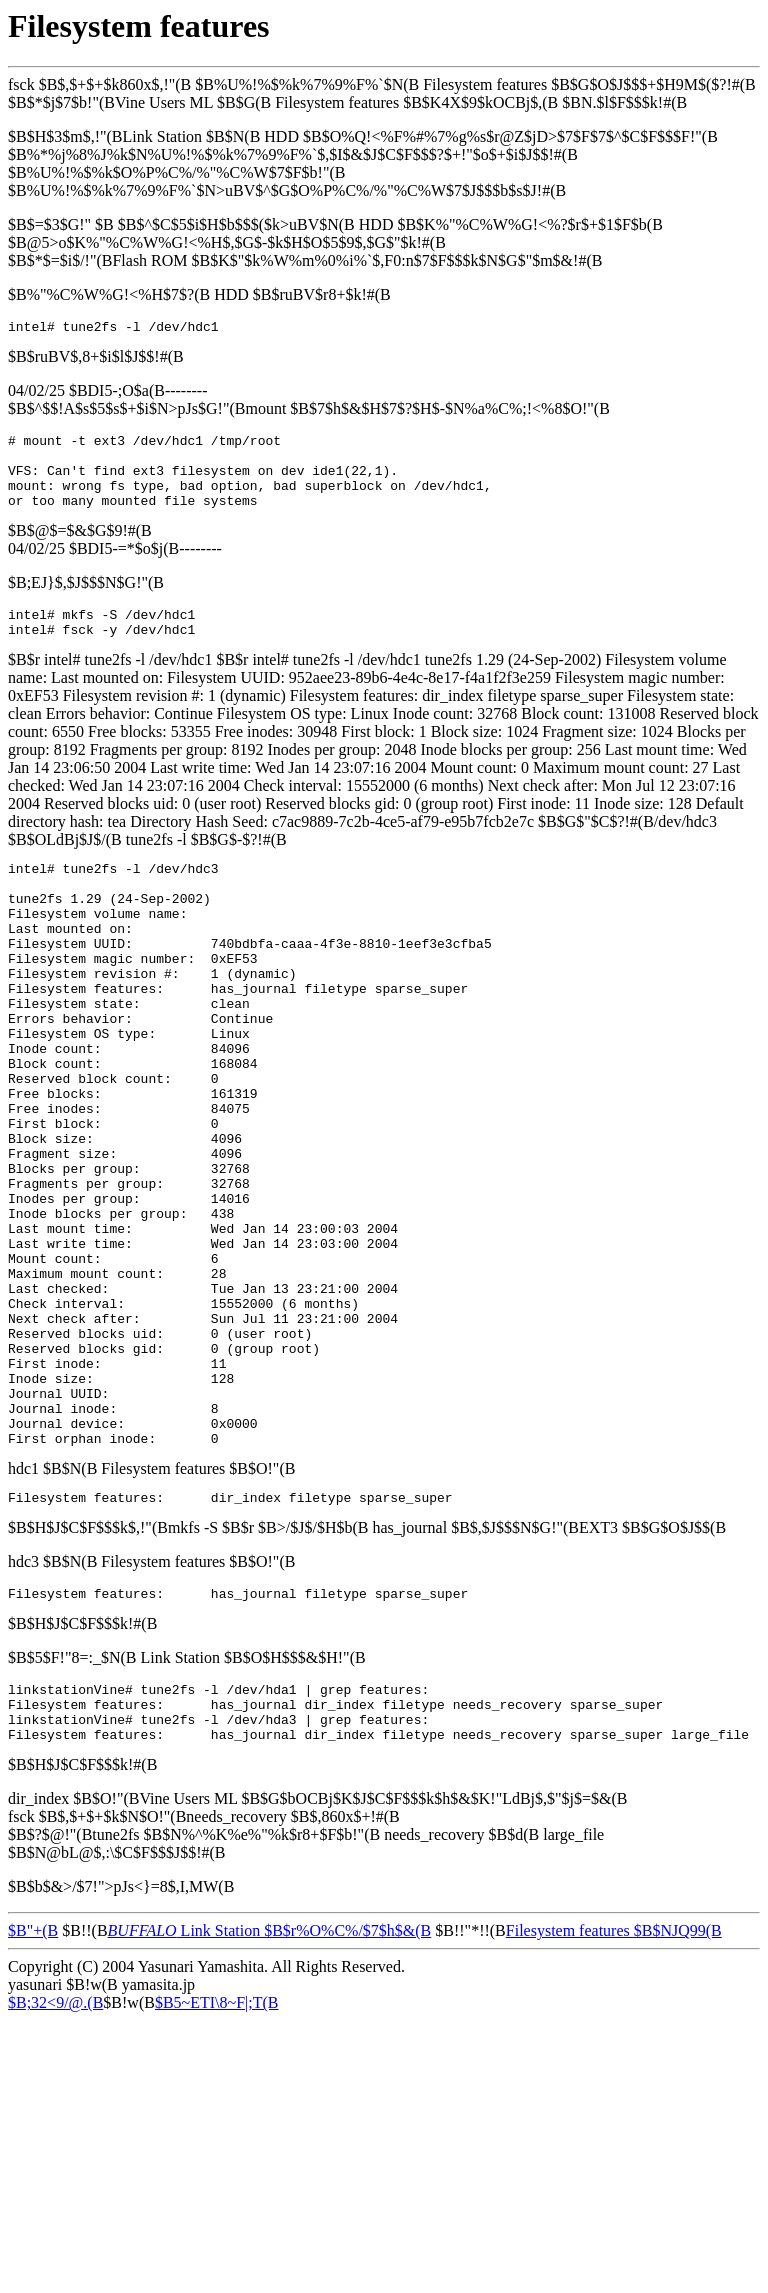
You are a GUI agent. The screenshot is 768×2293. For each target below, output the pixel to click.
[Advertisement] (372, 2232)
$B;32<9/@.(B (55, 2161)
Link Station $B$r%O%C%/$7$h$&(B (270, 2089)
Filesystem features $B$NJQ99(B (614, 2089)
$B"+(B (33, 2089)
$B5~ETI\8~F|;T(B (217, 2161)
